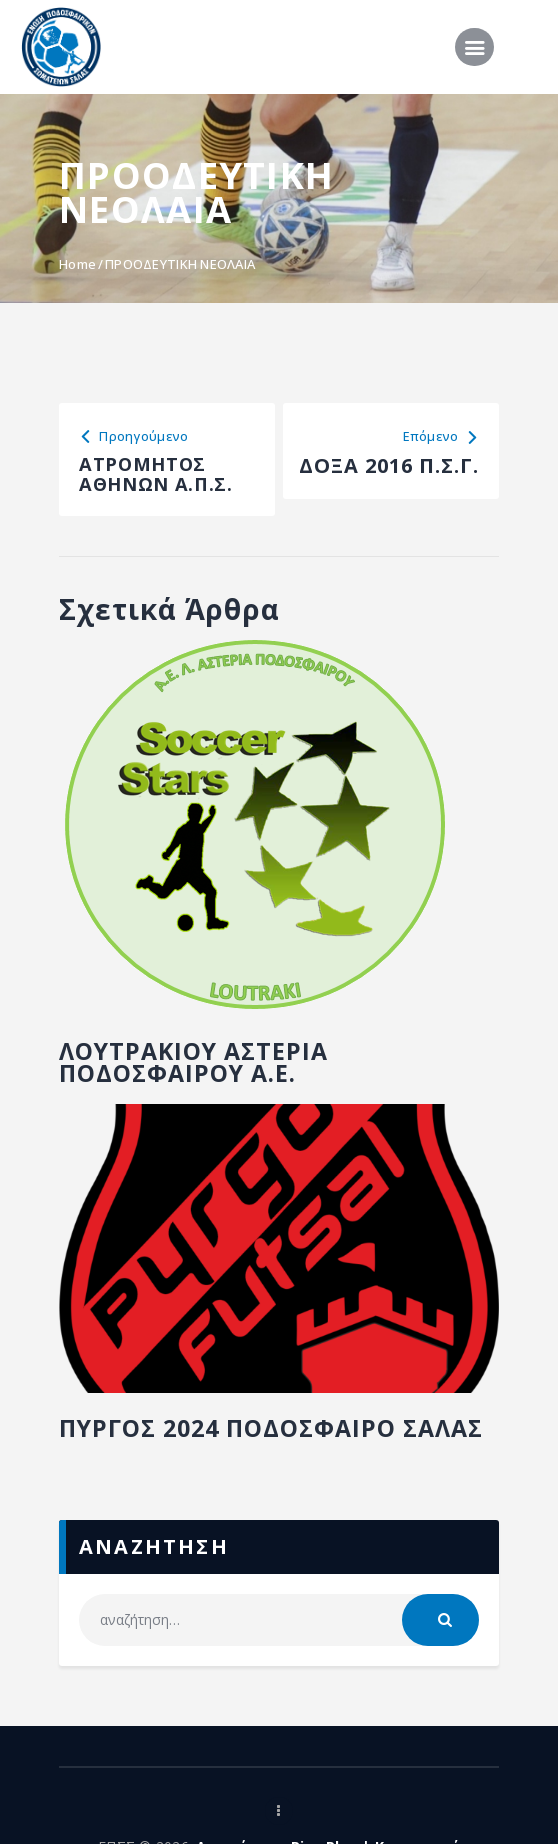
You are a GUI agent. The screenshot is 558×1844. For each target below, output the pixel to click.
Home (77, 264)
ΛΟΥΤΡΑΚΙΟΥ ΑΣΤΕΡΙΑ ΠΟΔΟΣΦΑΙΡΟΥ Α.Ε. (207, 1070)
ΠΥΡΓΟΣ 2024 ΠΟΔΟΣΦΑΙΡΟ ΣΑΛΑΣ (248, 1453)
